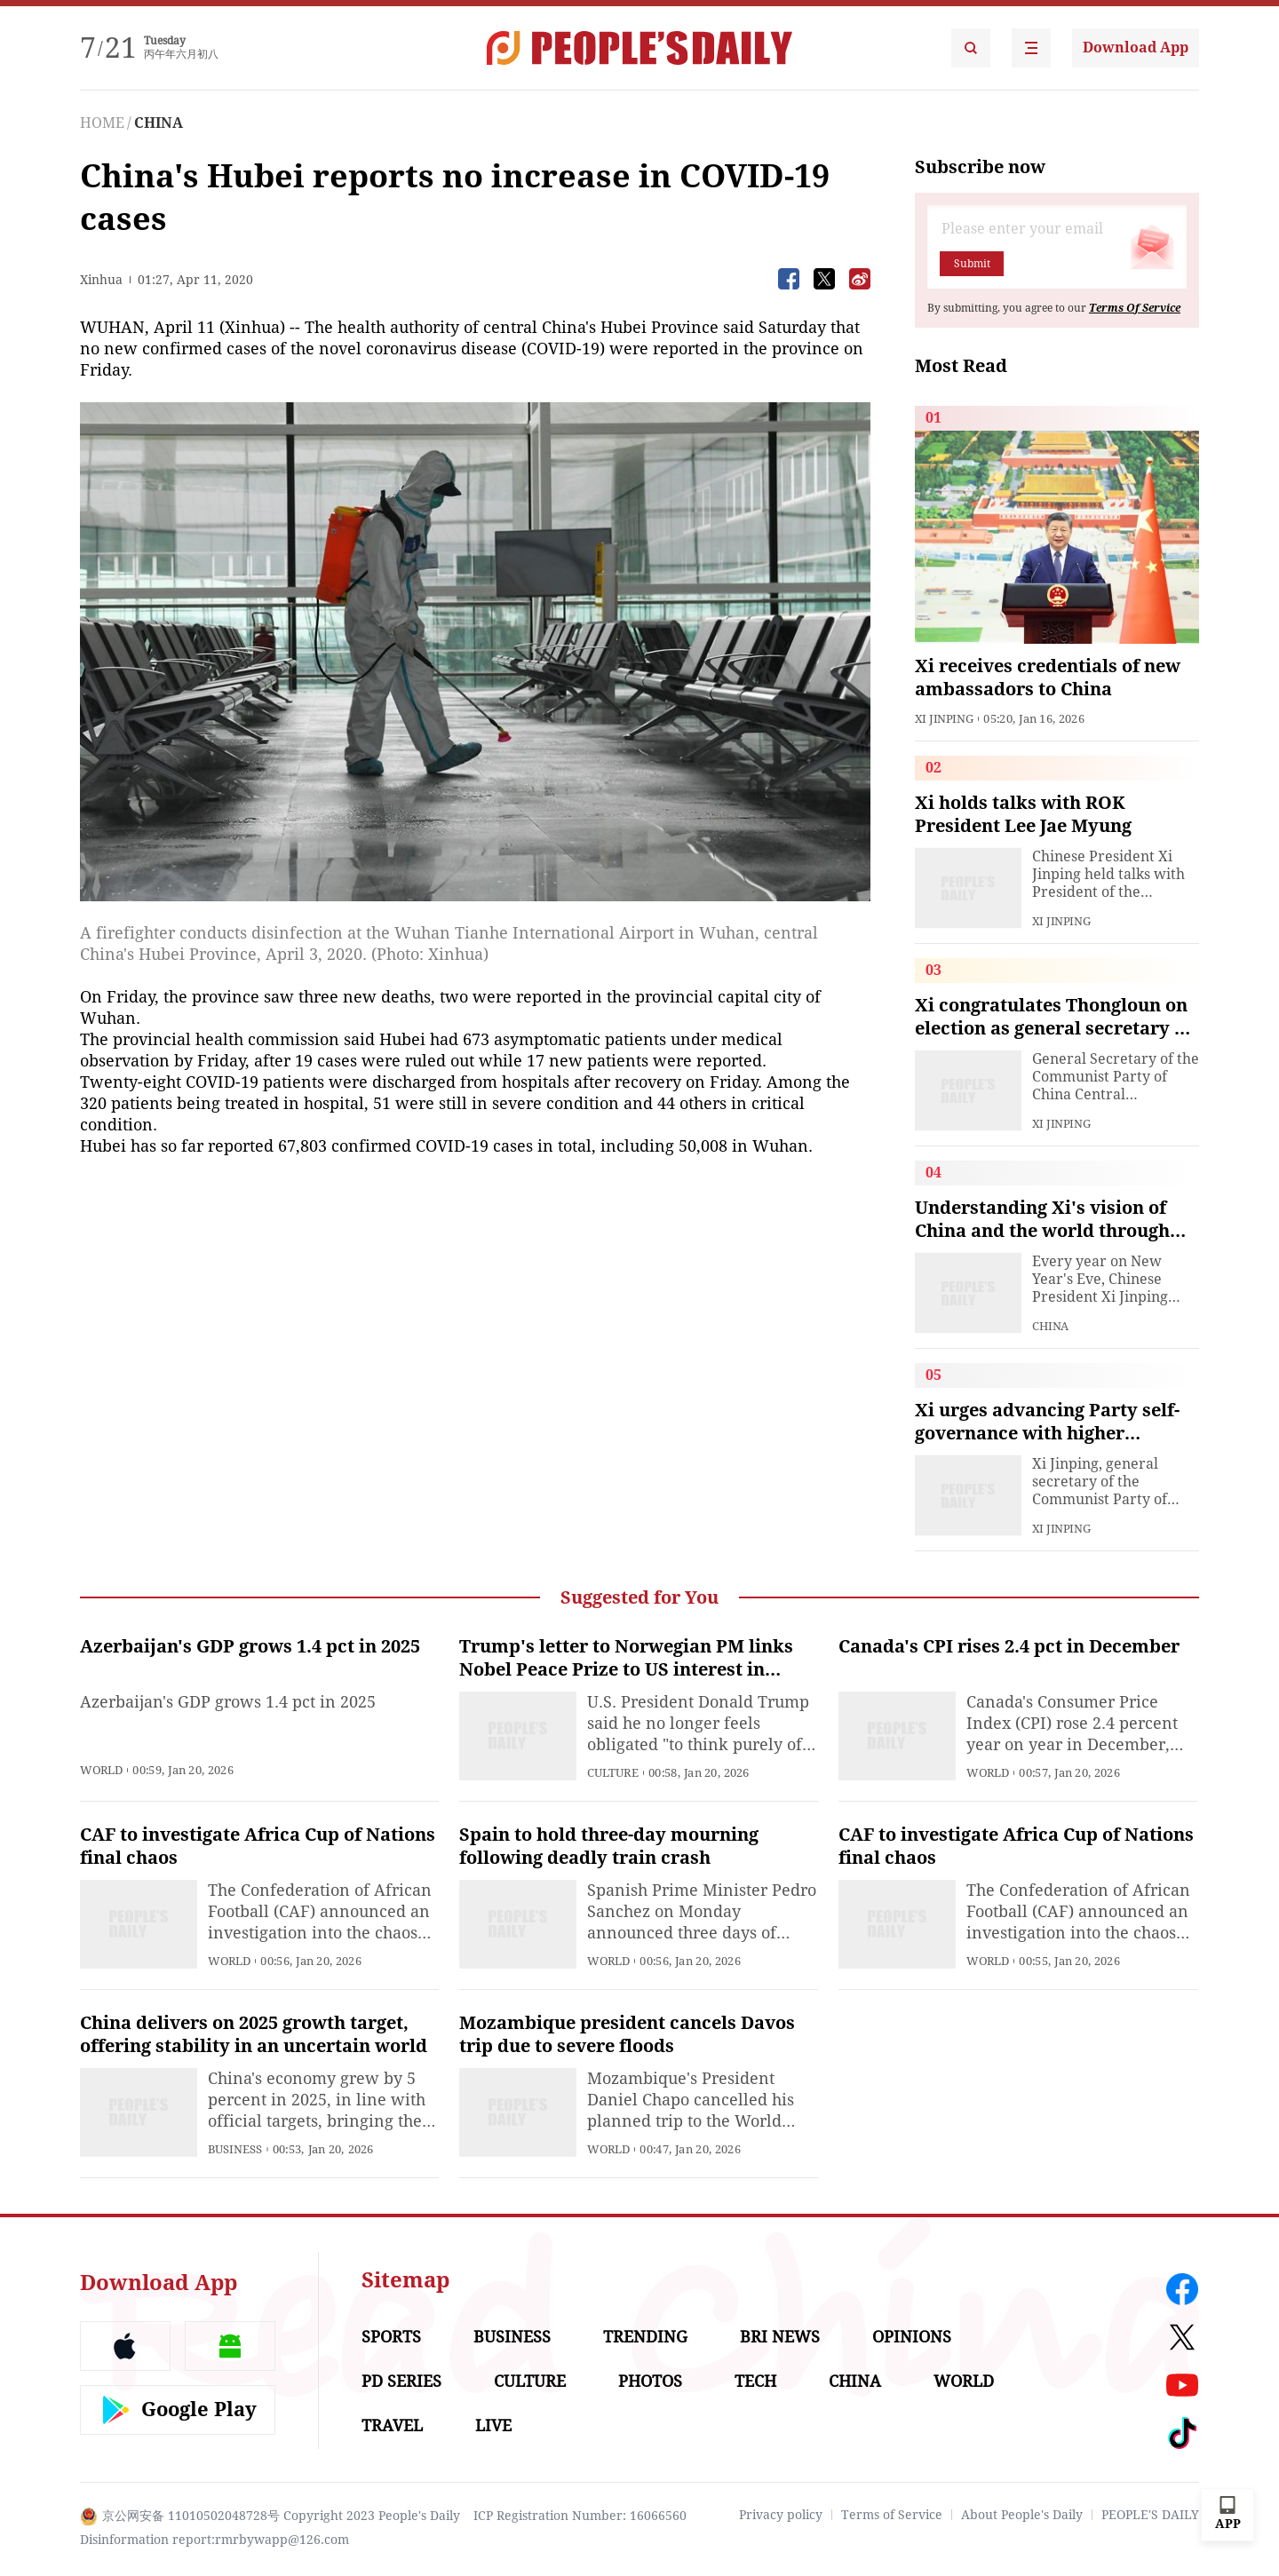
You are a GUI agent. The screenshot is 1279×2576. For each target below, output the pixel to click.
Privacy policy (780, 2515)
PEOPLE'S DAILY (1150, 2515)
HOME (102, 123)
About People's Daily (1022, 2515)
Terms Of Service (1134, 308)
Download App (1135, 47)
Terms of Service (891, 2515)
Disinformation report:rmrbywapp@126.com (214, 2539)
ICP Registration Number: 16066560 (580, 2516)
